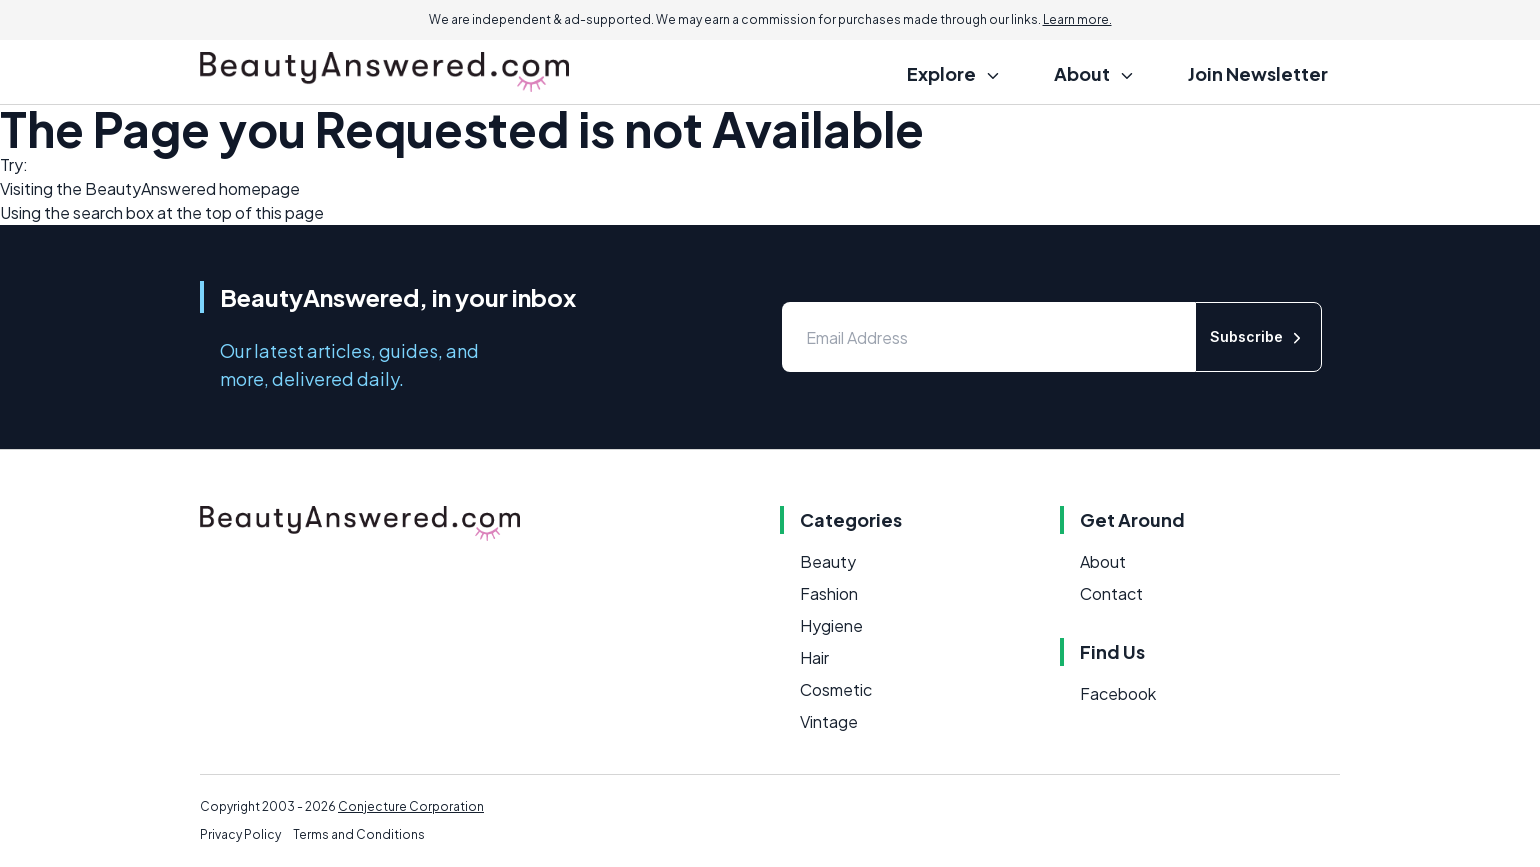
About (1103, 561)
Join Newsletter (1258, 73)
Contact (1111, 593)
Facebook (1118, 693)
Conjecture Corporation (411, 806)
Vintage (829, 721)
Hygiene (831, 625)
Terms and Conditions (359, 834)
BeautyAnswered (150, 188)
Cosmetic (836, 689)
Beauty (828, 561)
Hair (814, 657)
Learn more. (1077, 19)
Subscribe (1258, 337)
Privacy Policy (240, 834)
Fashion (829, 593)
